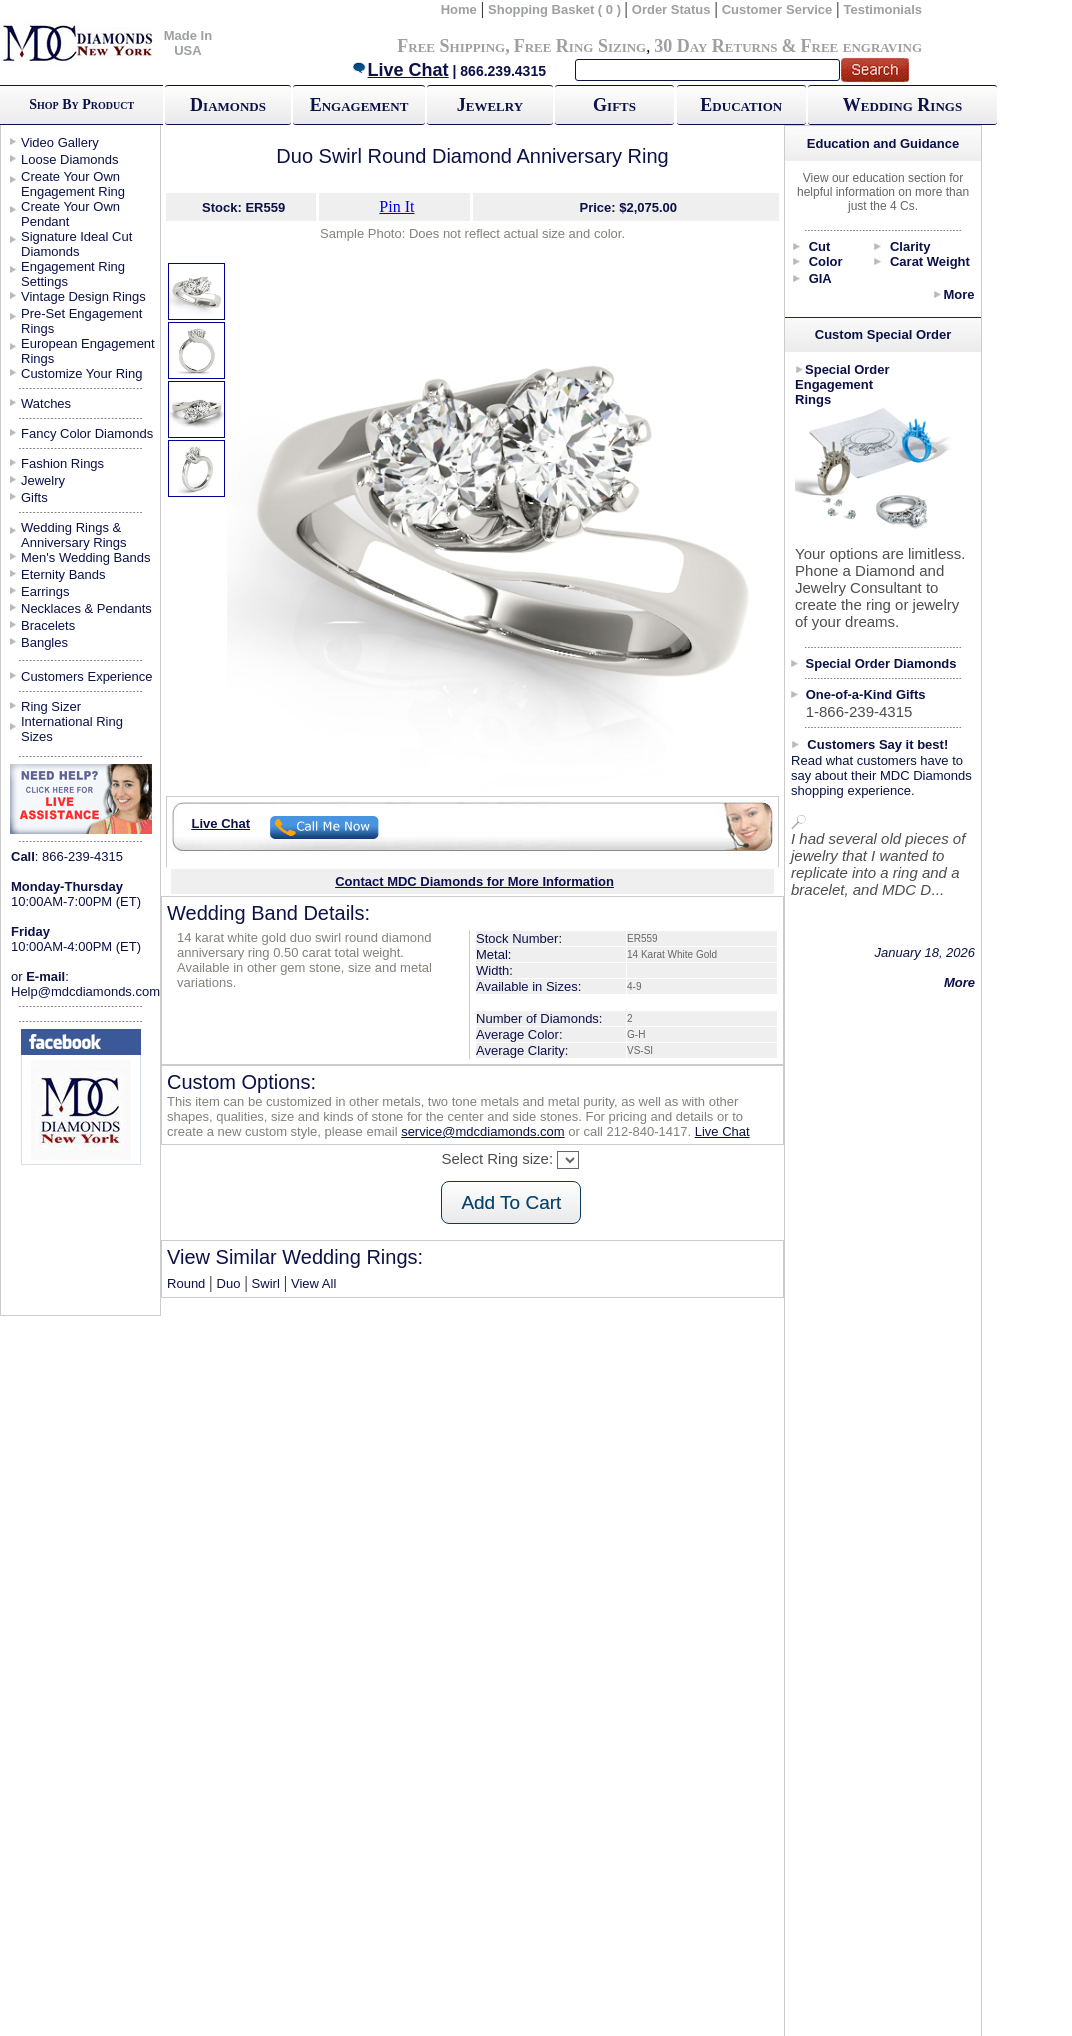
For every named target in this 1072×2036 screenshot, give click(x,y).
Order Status (671, 9)
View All (313, 1283)
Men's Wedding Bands (85, 557)
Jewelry (490, 105)
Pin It (396, 206)
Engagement (359, 105)
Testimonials (883, 9)
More (958, 294)
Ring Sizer (51, 706)
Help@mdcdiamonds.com (85, 991)
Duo (229, 1283)
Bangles (44, 642)
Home (459, 9)
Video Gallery (60, 142)
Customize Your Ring (81, 373)
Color (826, 261)
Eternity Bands (63, 574)
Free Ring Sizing (580, 46)
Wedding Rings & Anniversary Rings (74, 535)
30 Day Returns (715, 46)
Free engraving (861, 46)
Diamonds (228, 105)
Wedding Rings (902, 105)
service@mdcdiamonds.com (482, 1131)
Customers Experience (87, 676)
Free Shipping (451, 46)
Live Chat (400, 70)
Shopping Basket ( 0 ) (556, 9)
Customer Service (777, 9)
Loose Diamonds (70, 159)
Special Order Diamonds (881, 663)
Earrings (45, 591)
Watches (46, 403)
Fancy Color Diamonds (87, 433)
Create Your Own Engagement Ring (73, 184)
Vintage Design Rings (83, 296)
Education (741, 105)
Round (186, 1283)
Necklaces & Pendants (86, 608)
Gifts (614, 105)
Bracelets (48, 625)
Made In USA (188, 43)
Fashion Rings (62, 463)
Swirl (266, 1283)
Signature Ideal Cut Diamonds (76, 244)
